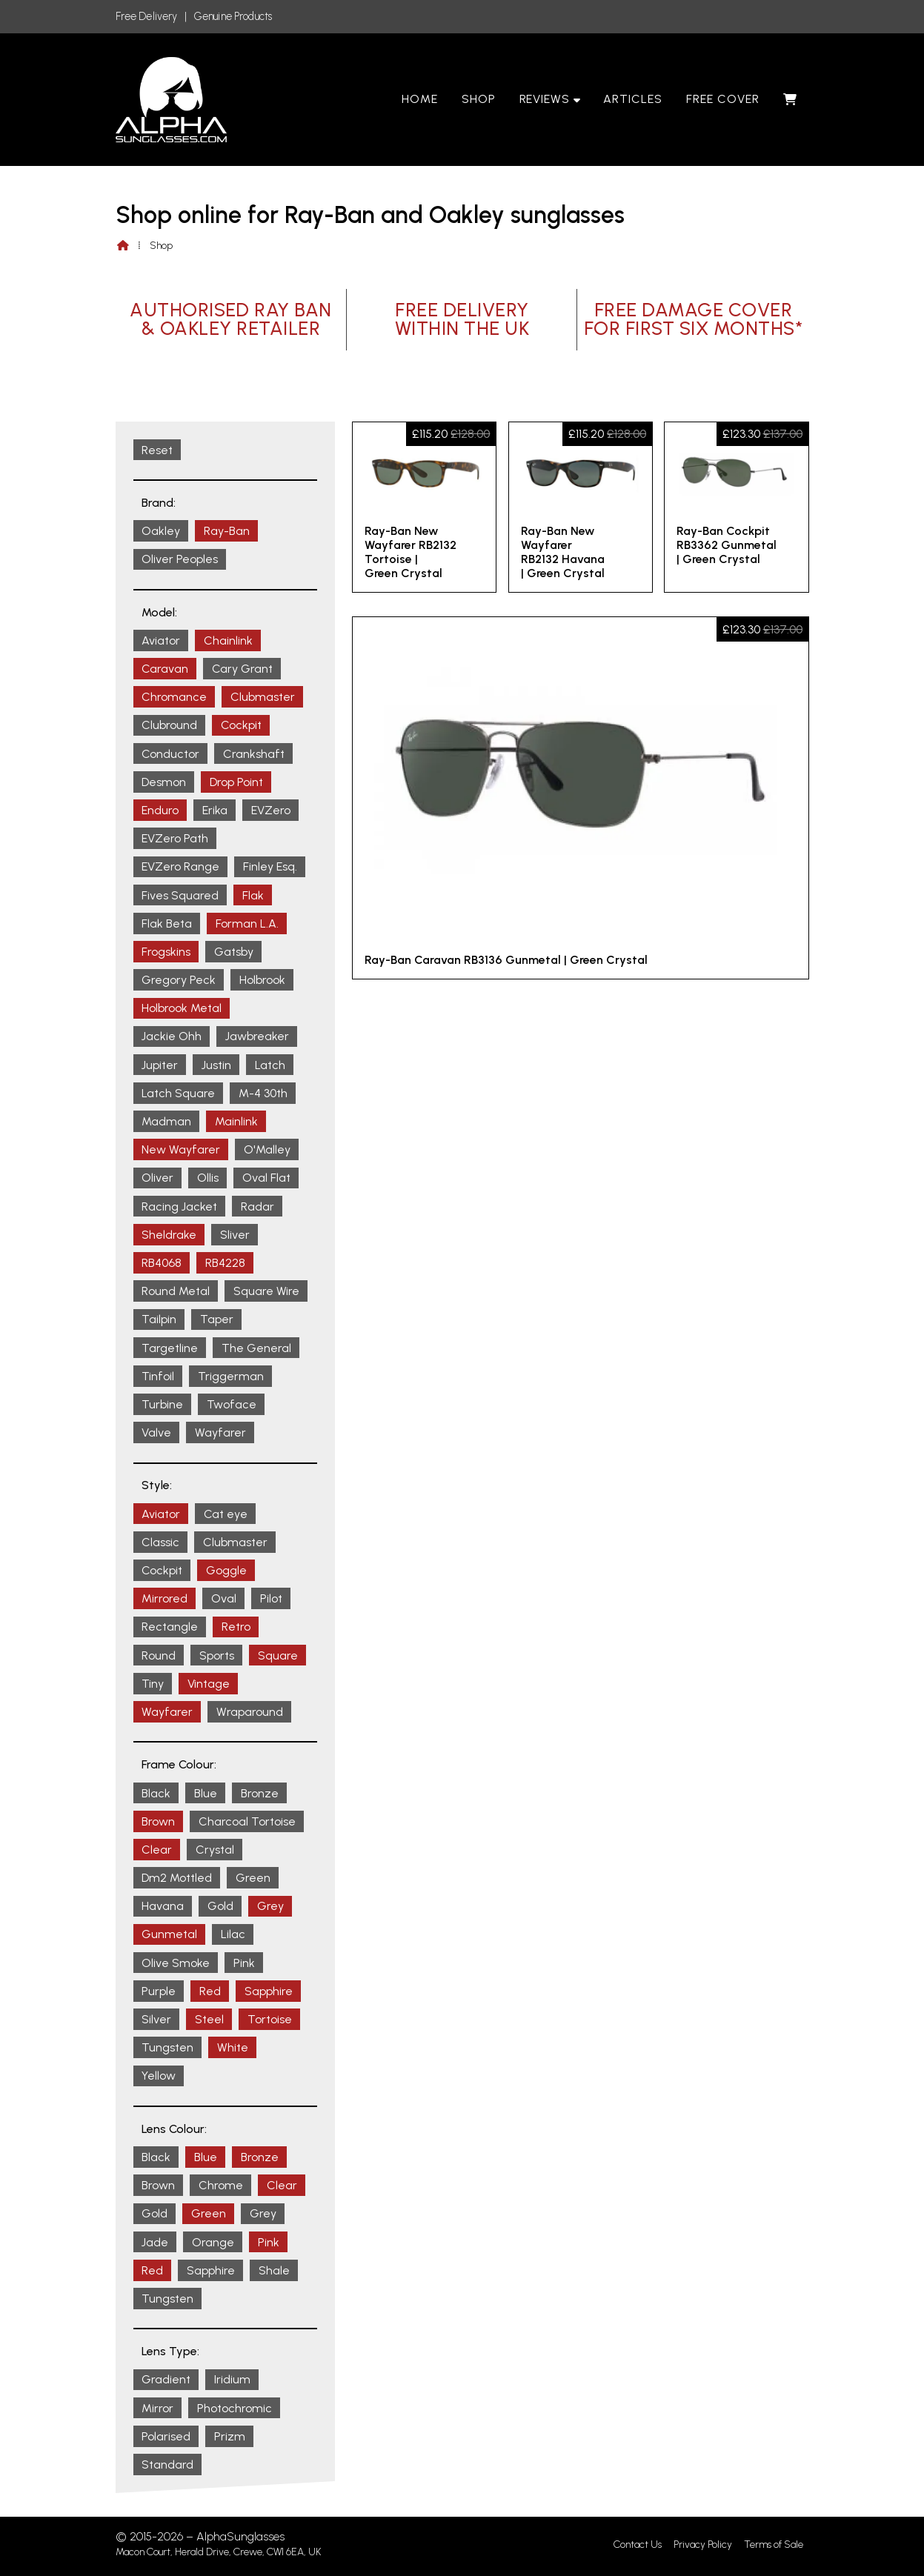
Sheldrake (169, 1235)
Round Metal (176, 1291)
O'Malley (267, 1149)
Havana (163, 1906)
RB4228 (225, 1263)
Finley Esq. (270, 866)
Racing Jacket (179, 1206)
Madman (166, 1121)
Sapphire (269, 1991)
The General (256, 1348)
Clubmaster (262, 697)
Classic (160, 1542)
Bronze (260, 1793)
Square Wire (266, 1291)
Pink (244, 1963)
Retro (236, 1627)
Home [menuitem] (420, 99)
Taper (216, 1319)
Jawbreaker (257, 1036)
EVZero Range (180, 866)
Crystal (215, 1850)
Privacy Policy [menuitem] (703, 2544)
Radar (257, 1206)
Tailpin (159, 1319)
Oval (223, 1598)
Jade (155, 2242)
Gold (220, 1906)
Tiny (153, 1684)
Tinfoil (158, 1376)
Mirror (157, 2408)
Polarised (166, 2436)
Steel (209, 2019)
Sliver (235, 1235)
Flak (253, 895)
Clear (157, 1850)
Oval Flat (266, 1178)
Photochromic (234, 2408)
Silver (156, 2019)
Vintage (208, 1684)
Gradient (166, 2379)
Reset (157, 450)
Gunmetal (169, 1934)
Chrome (221, 2185)
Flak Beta (167, 923)
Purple (159, 1991)
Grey (270, 1906)
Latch (270, 1065)
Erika (214, 810)
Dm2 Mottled (177, 1878)
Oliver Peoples (180, 559)
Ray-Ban (227, 531)
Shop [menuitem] (479, 99)
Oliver (157, 1178)
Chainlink (228, 640)
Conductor (170, 754)
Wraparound (249, 1712)
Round (159, 1655)
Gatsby (233, 952)
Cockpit (241, 725)
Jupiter (160, 1065)
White (232, 2047)
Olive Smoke (176, 1963)
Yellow (159, 2076)
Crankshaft (254, 754)
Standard (167, 2464)
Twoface (231, 1404)
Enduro (160, 810)
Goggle (226, 1570)
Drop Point (236, 782)
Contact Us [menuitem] (638, 2544)
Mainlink (236, 1121)
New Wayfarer (181, 1149)
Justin (216, 1065)
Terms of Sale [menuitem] (773, 2544)
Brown (158, 1821)
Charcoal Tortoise (247, 1821)
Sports (216, 1655)
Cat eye (225, 1514)
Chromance (174, 697)
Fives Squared (180, 895)
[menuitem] (790, 99)
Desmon (164, 782)
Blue (205, 1793)
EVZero (270, 810)
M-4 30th (263, 1093)
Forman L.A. (247, 923)
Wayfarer (220, 1432)
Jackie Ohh (172, 1036)
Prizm (229, 2436)
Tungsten (167, 2047)
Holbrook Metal (182, 1008)
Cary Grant (242, 669)
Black (156, 1793)
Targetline (170, 1348)
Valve (156, 1432)
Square (278, 1655)
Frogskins (166, 952)
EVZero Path (175, 838)
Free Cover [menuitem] (723, 99)
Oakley (161, 531)
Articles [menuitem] (632, 99)
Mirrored (164, 1598)
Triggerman (231, 1376)
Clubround (169, 725)
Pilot (271, 1598)
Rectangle (170, 1627)
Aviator (161, 640)
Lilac (233, 1934)
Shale (274, 2270)
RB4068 (162, 1263)
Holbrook (262, 980)
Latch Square (178, 1093)
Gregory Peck (179, 980)
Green (253, 1878)
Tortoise (269, 2019)
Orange (213, 2242)
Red (210, 1991)
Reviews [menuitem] (545, 99)
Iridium (232, 2379)
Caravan (165, 669)
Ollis (208, 1178)
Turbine (162, 1404)
